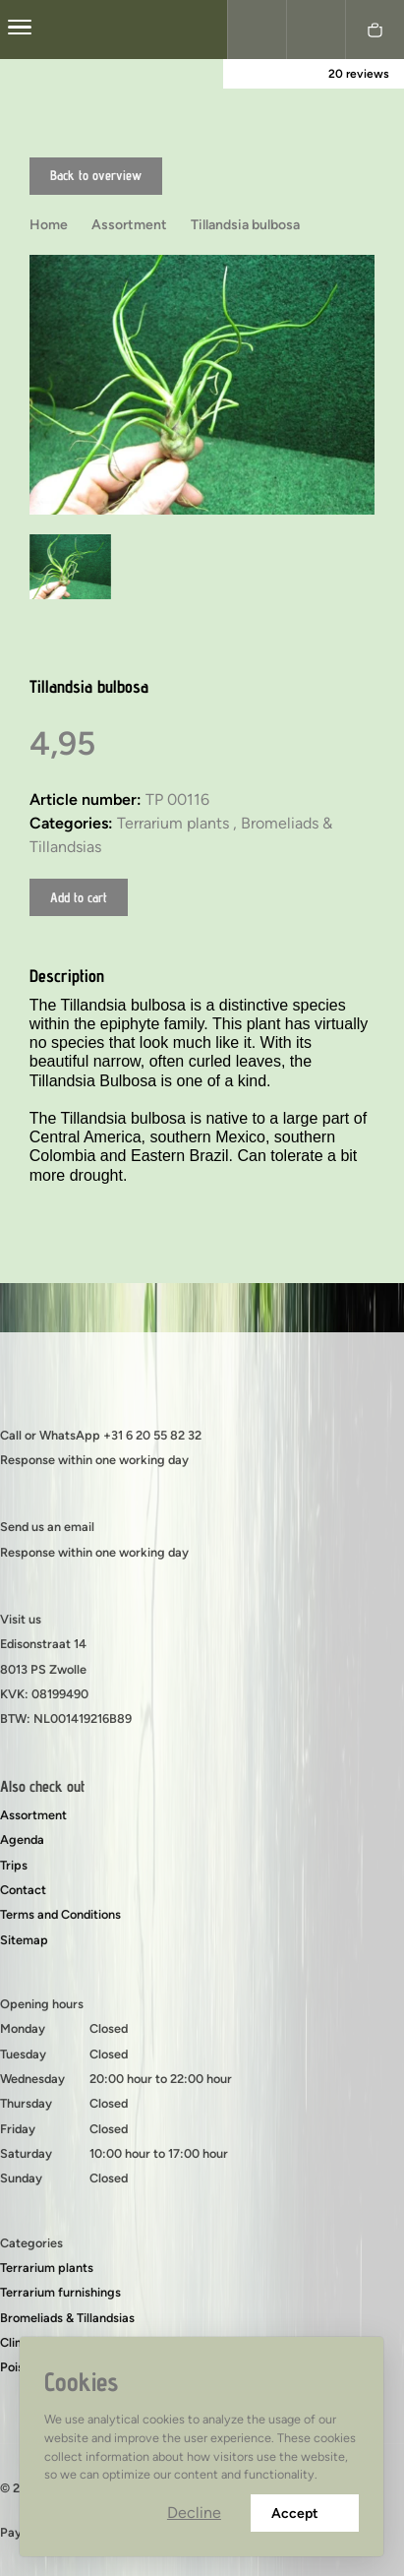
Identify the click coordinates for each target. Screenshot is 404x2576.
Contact (23, 1889)
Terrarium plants (46, 2267)
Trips (14, 1865)
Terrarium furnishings (60, 2292)
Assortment (33, 1815)
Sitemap (24, 1939)
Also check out (42, 1786)
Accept (304, 2513)
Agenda (22, 1839)
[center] (19, 29)
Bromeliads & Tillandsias (67, 2317)
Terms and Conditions (60, 1914)
